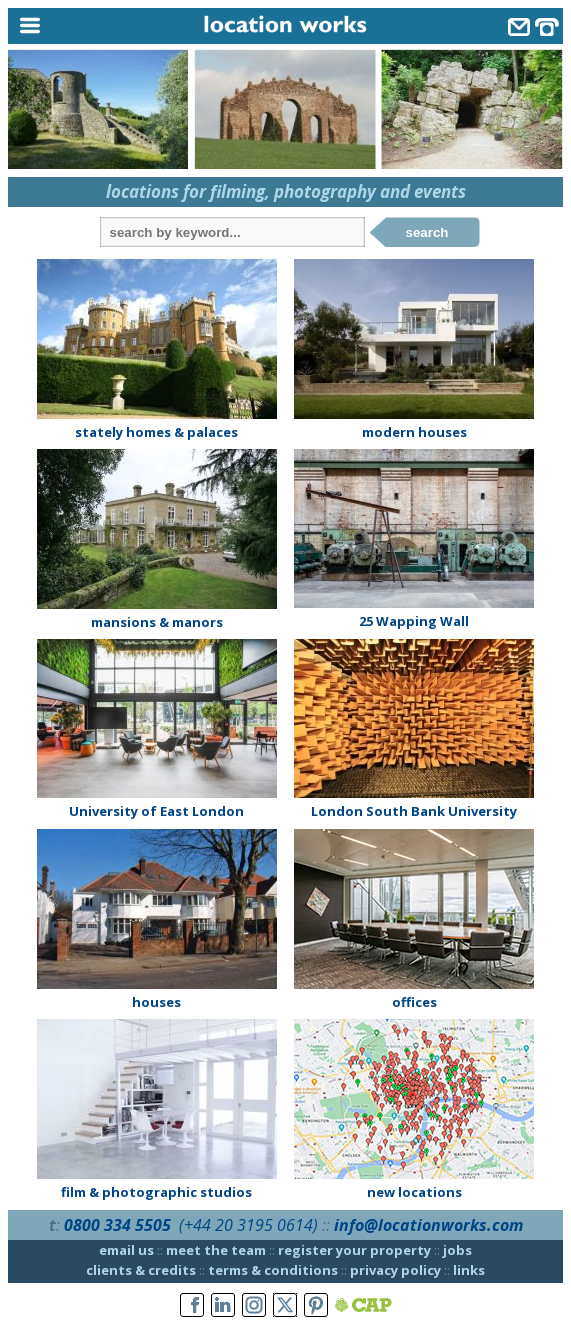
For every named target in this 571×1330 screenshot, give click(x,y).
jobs (457, 1250)
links (469, 1270)
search (427, 232)
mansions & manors (157, 622)
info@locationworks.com (428, 1225)
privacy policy (395, 1270)
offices (414, 1002)
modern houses (414, 432)
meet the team (216, 1250)
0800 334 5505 (117, 1225)
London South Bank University (414, 811)
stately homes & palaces (156, 432)
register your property (354, 1250)
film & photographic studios (156, 1192)
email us (126, 1250)
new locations (414, 1192)
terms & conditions (273, 1270)
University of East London (156, 811)
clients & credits (141, 1270)
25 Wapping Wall (414, 621)
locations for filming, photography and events (286, 191)
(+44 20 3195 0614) (248, 1225)
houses (156, 1002)
